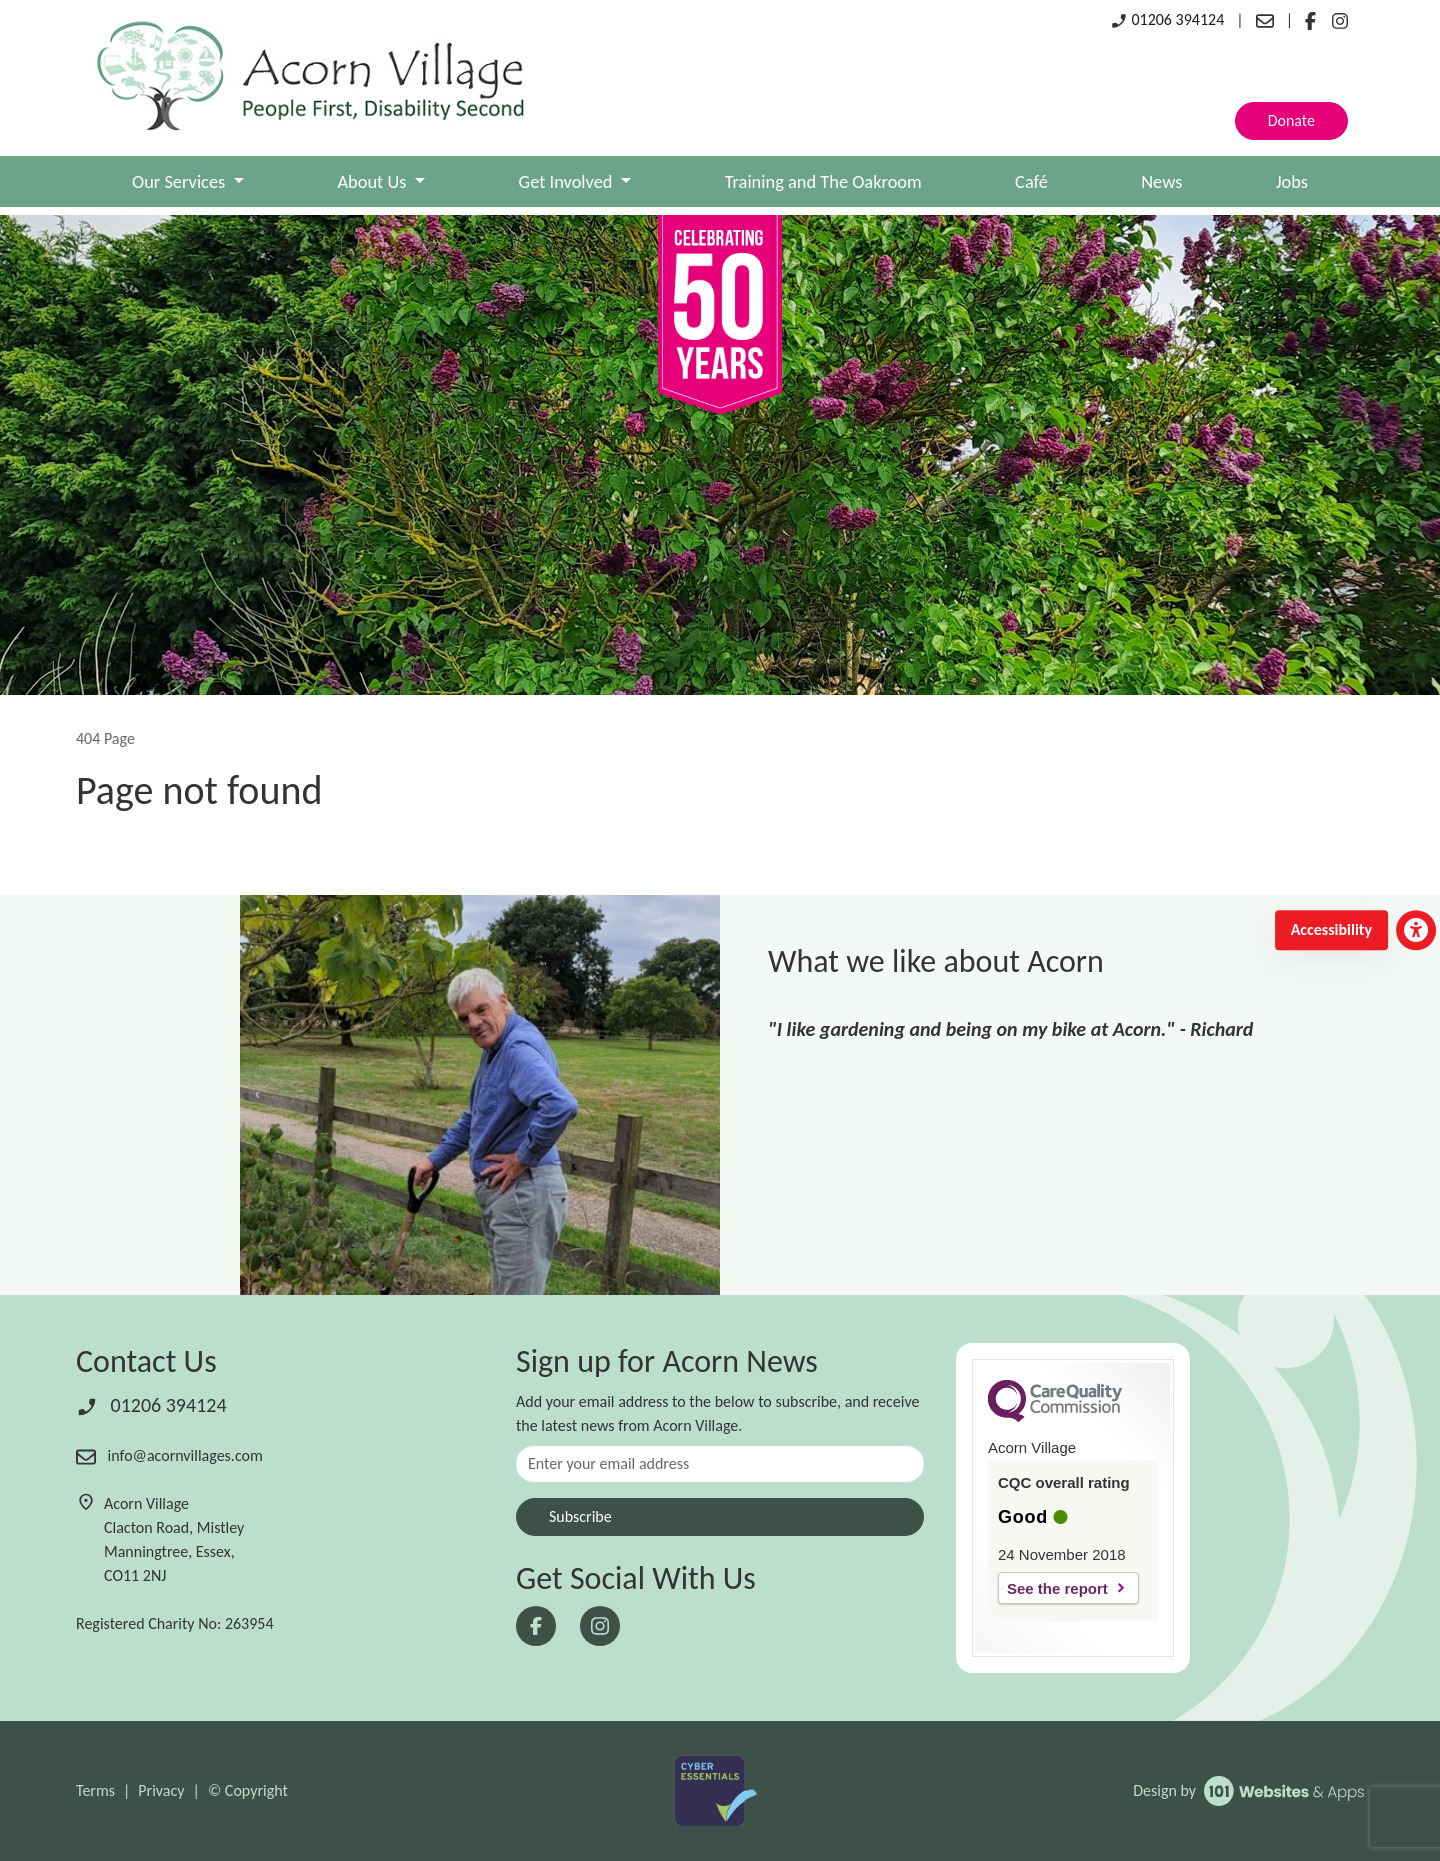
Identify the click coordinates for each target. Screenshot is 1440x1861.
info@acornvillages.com (169, 1455)
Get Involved (568, 181)
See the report (1057, 1588)
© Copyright (248, 1790)
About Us (373, 181)
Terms (95, 1790)
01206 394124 (1167, 19)
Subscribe (580, 1516)
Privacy (161, 1790)
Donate (1291, 120)
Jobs (1292, 181)
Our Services (180, 181)
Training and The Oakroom (823, 181)
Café (1031, 181)
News (1161, 181)
